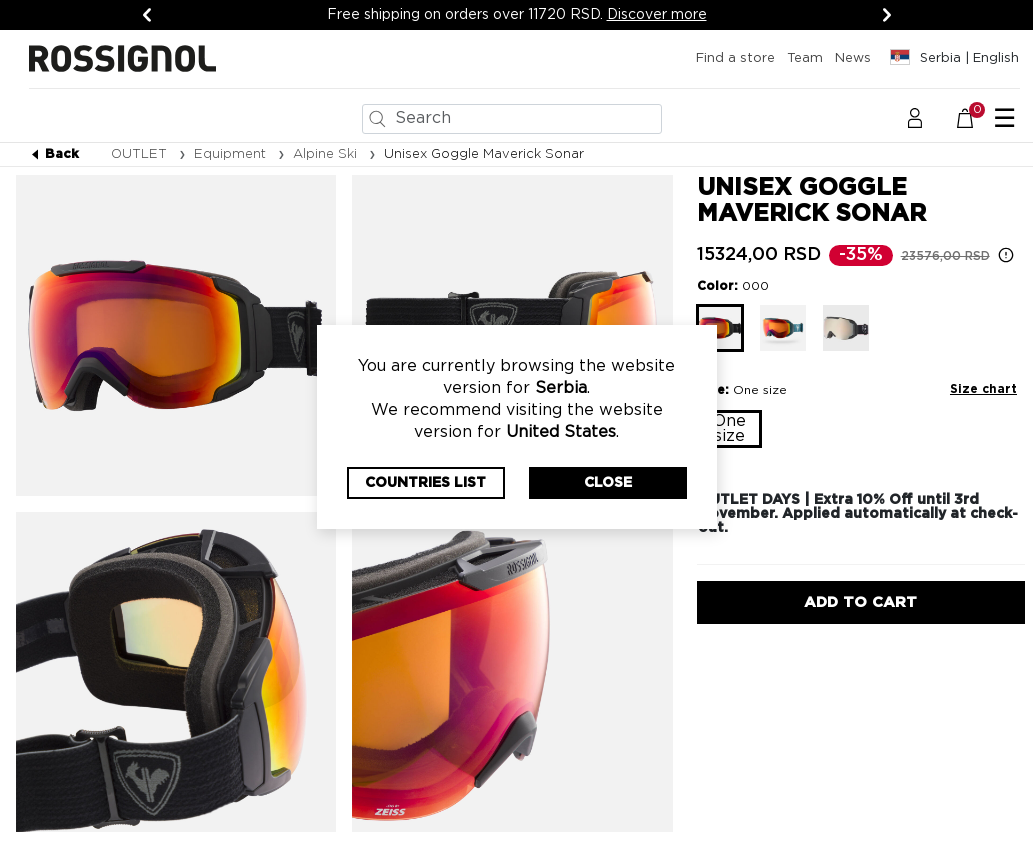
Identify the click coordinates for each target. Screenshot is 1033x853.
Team (805, 58)
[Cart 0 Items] (975, 118)
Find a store (735, 58)
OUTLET (141, 154)
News (853, 58)
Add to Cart (860, 602)
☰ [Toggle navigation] (1004, 119)
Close (608, 483)
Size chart (983, 389)
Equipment (232, 154)
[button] (915, 118)
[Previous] (147, 15)
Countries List (425, 483)
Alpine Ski (327, 154)
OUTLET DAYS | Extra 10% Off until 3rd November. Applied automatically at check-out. (858, 514)
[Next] (887, 15)
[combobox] (512, 119)
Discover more (657, 15)
